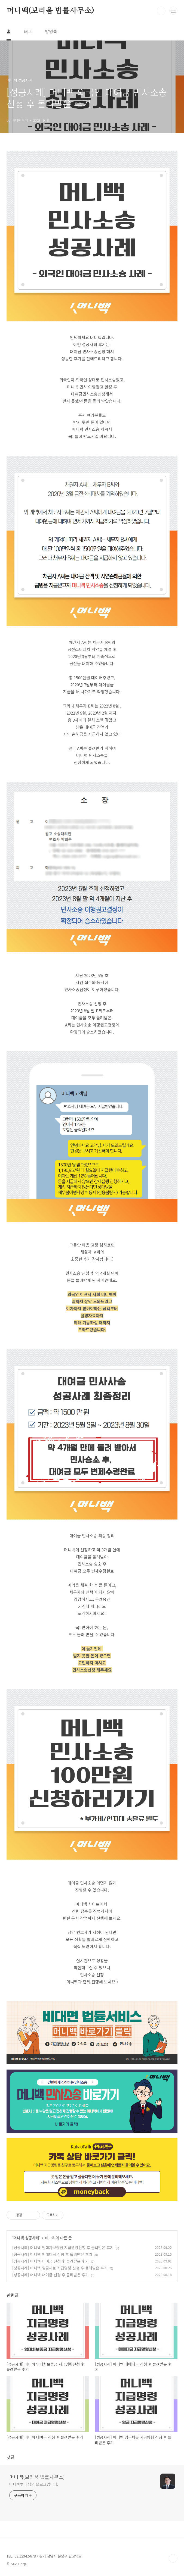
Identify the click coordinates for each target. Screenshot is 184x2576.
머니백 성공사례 (26, 2237)
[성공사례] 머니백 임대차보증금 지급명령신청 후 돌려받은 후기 (63, 2247)
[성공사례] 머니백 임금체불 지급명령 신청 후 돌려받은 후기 (60, 2268)
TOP (173, 2558)
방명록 (51, 31)
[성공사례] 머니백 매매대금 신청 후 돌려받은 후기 (52, 2254)
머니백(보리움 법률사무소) (50, 11)
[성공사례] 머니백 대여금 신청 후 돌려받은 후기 (50, 2261)
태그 (28, 31)
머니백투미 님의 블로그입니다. (33, 2484)
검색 (161, 11)
